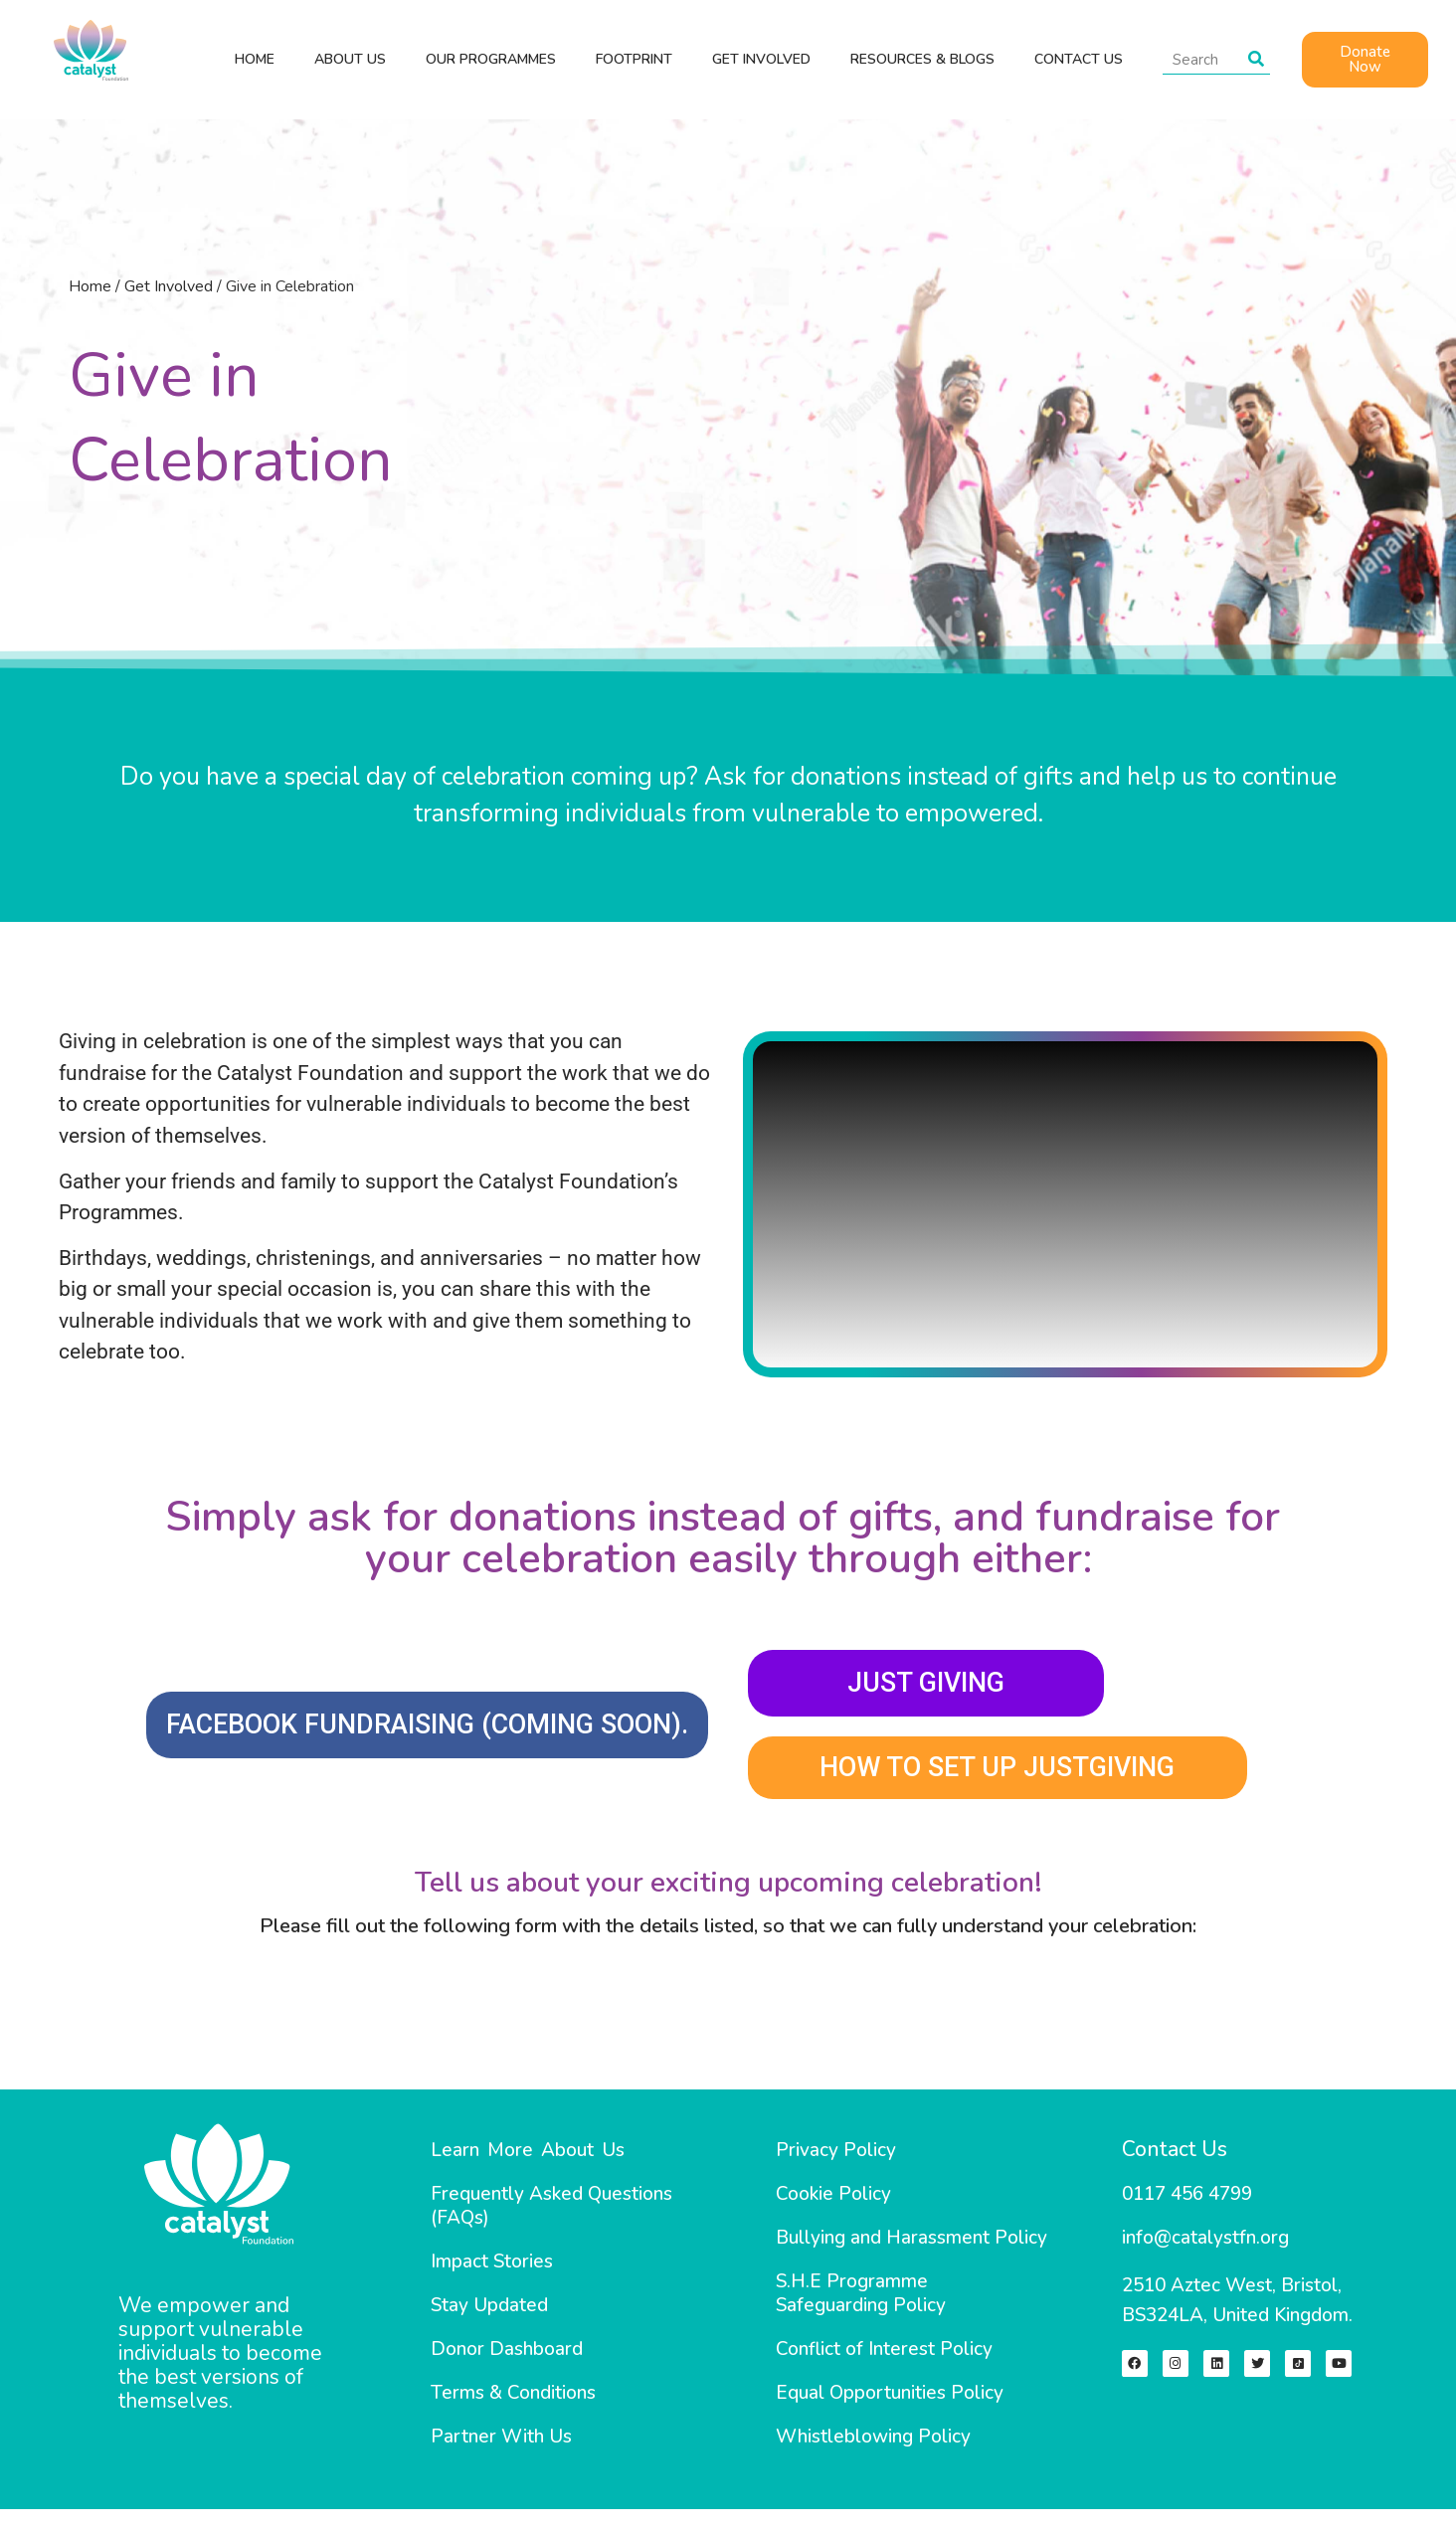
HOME (254, 59)
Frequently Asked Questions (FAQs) (551, 2216)
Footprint (634, 59)
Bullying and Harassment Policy (911, 2248)
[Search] (1256, 60)
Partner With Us (501, 2446)
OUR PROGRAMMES (491, 59)
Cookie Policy (833, 2204)
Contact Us (1174, 2159)
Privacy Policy (836, 2160)
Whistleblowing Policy (873, 2446)
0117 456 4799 (1187, 2204)
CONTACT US (1078, 59)
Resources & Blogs (922, 59)
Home (90, 286)
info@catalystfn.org (1205, 2248)
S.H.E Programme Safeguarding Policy (861, 2303)
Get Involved (168, 286)
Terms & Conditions (513, 2403)
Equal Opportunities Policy (889, 2403)
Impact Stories (492, 2271)
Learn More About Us (528, 2160)
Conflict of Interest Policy (884, 2359)
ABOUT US (350, 59)
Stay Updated (489, 2315)
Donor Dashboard (507, 2359)
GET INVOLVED (761, 59)
